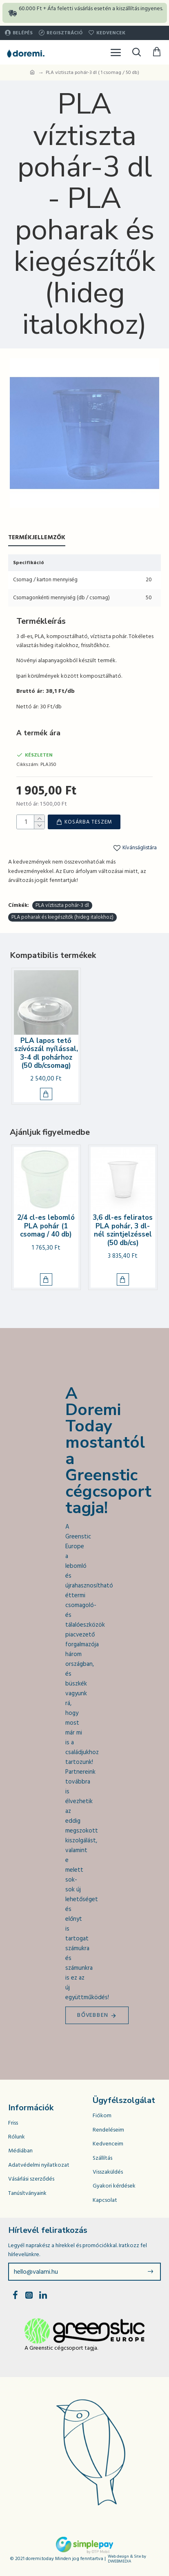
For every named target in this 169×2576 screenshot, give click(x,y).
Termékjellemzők (36, 538)
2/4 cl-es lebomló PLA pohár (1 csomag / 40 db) (46, 1226)
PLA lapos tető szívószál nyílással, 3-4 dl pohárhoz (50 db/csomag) (46, 1053)
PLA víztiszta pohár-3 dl (62, 905)
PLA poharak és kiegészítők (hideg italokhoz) (62, 917)
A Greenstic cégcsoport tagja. (61, 2348)
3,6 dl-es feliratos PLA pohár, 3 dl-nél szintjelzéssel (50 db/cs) (123, 1230)
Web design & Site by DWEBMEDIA (127, 2559)
